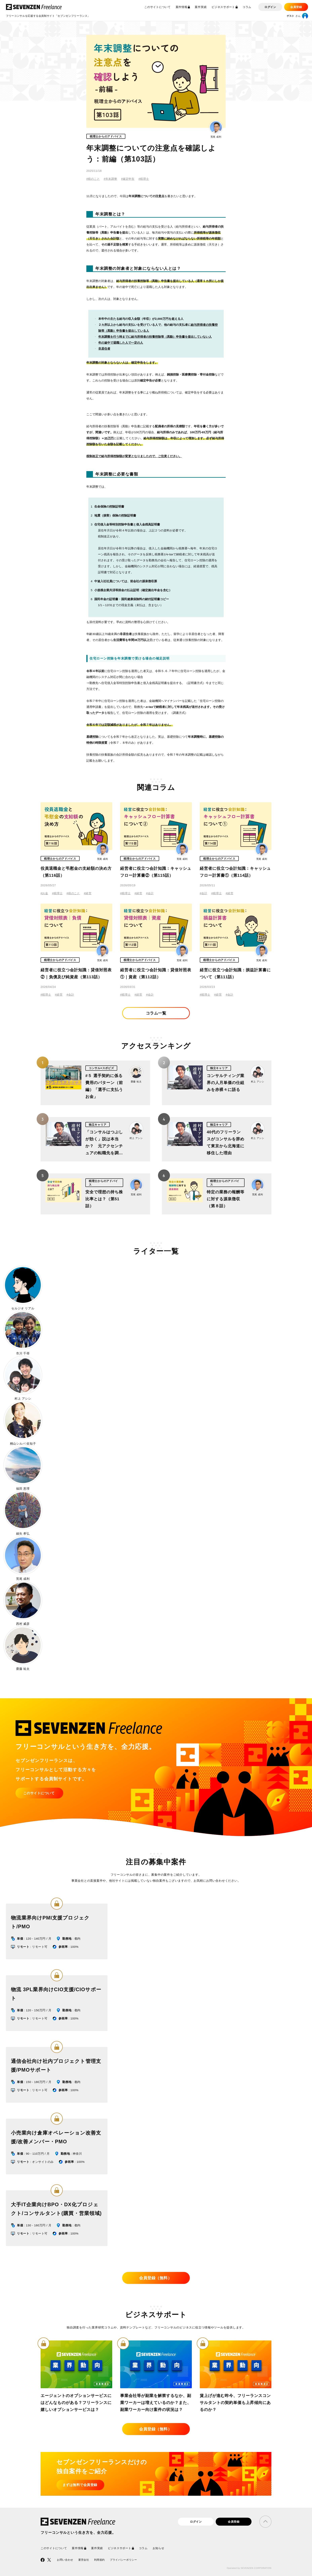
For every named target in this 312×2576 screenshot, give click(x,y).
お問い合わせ (65, 2559)
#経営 (88, 893)
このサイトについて (157, 7)
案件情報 (79, 2548)
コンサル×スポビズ (101, 1068)
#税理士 (143, 178)
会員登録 (233, 2521)
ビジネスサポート (225, 7)
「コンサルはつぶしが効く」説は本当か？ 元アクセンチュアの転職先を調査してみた (104, 1146)
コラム (247, 7)
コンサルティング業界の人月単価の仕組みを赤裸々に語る (225, 1082)
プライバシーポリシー (123, 2559)
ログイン (196, 2521)
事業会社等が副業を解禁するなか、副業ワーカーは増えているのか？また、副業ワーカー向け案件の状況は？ (155, 2402)
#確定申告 (128, 178)
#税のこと (93, 178)
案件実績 (201, 7)
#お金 (44, 893)
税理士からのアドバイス (106, 136)
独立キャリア (219, 1068)
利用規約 (99, 2559)
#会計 (150, 893)
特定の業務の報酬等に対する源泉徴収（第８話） (225, 1199)
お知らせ (158, 2548)
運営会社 (83, 2559)
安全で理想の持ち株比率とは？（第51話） (104, 1199)
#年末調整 (110, 178)
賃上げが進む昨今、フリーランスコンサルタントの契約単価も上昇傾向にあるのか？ (235, 2402)
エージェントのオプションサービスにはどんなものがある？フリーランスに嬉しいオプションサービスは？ (76, 2402)
